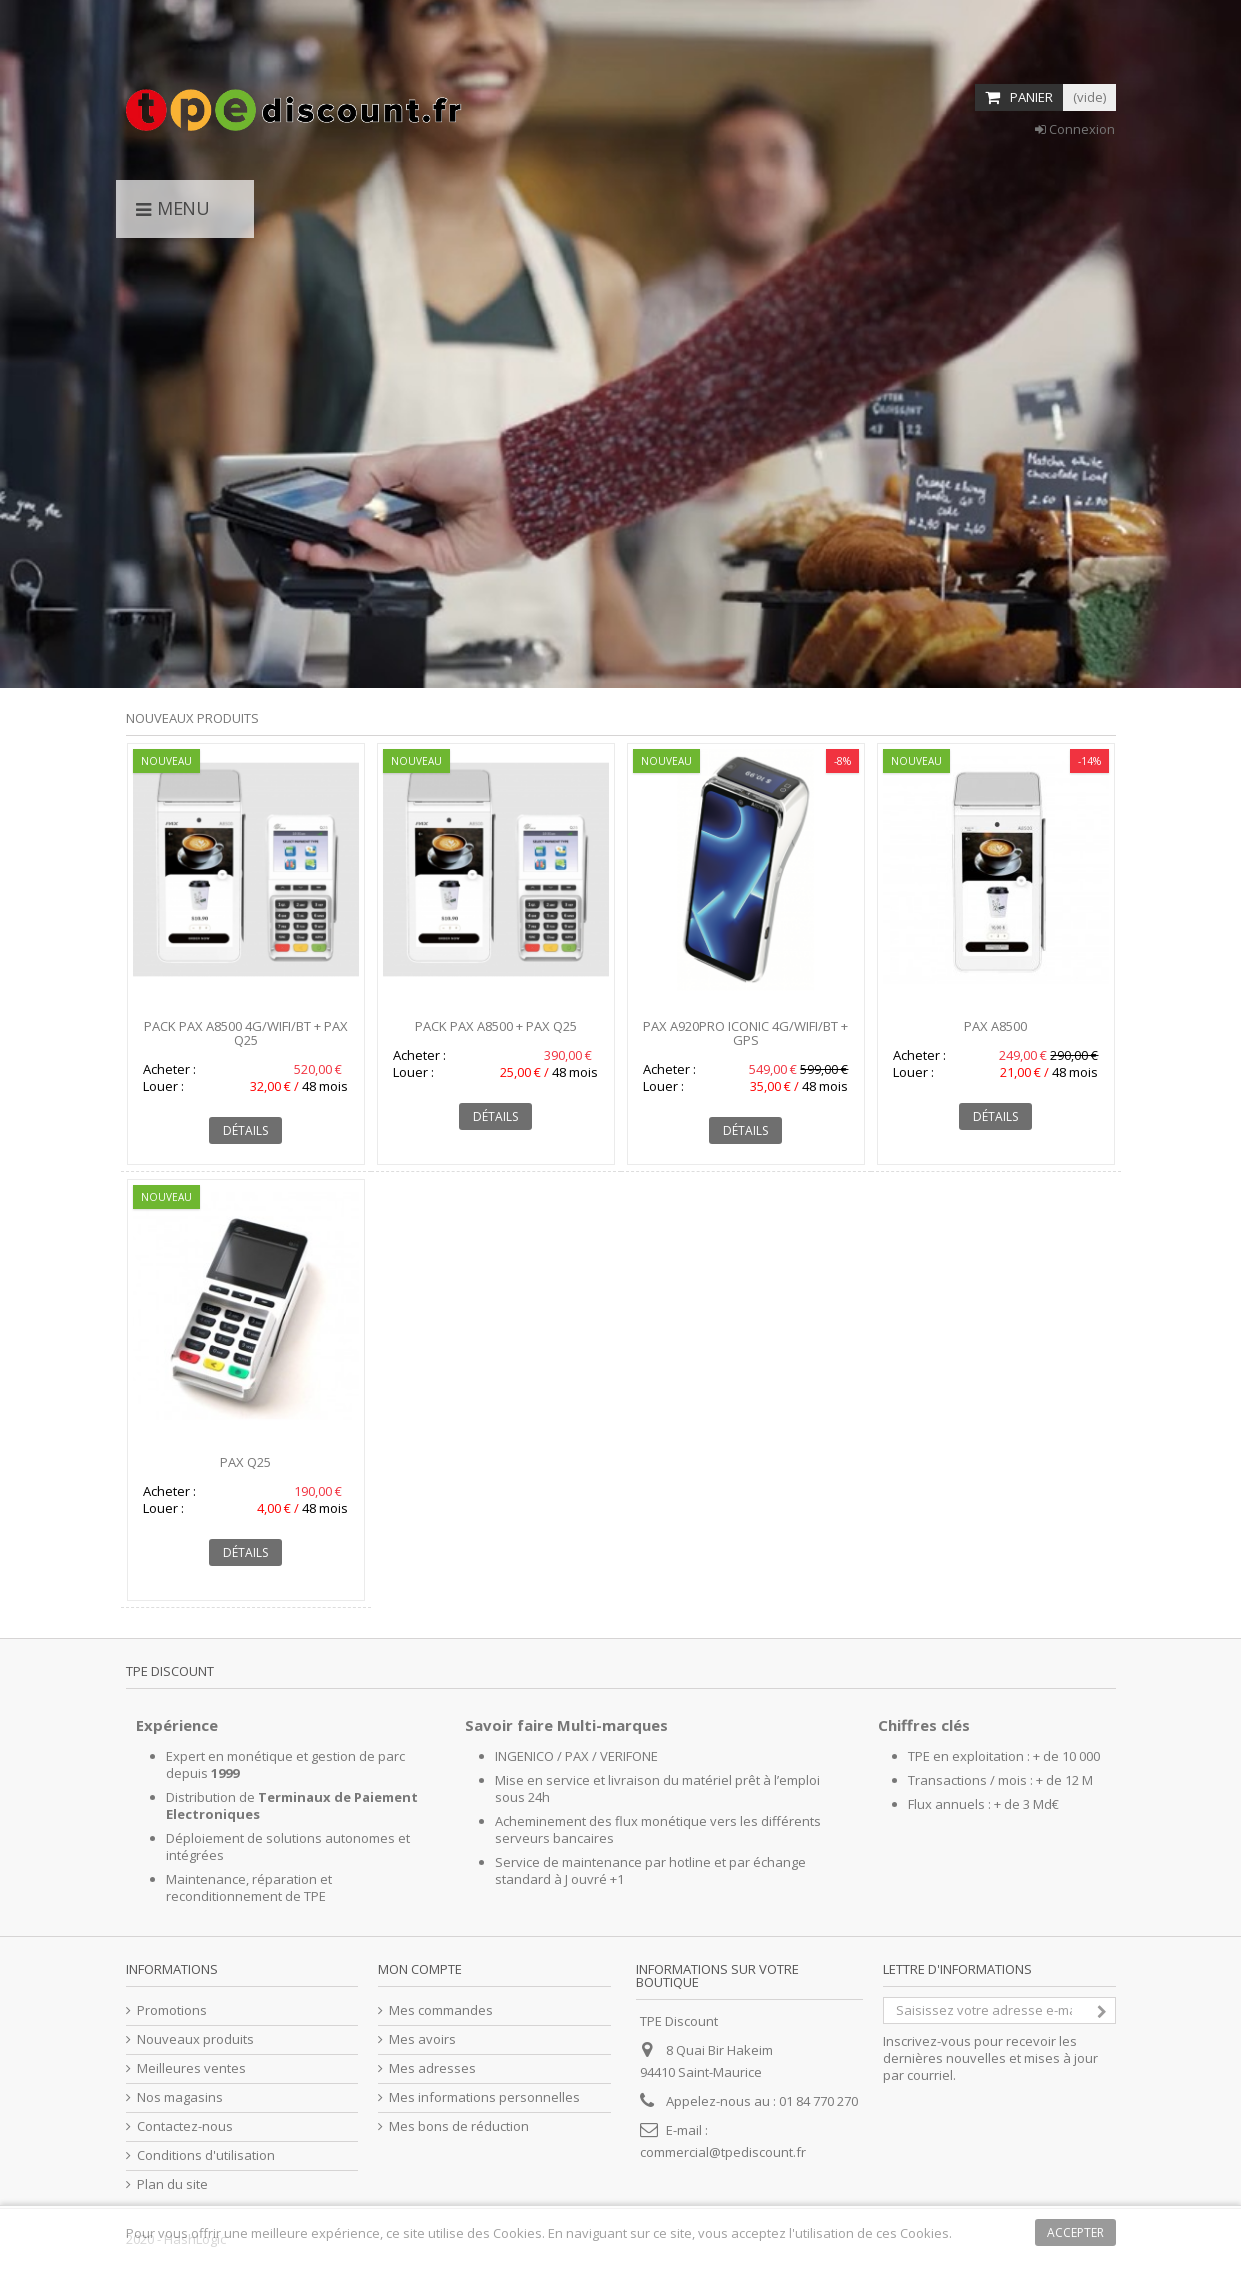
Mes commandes (441, 2010)
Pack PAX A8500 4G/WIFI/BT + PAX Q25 (246, 1033)
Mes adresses (432, 2068)
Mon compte (420, 1969)
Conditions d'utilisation (206, 2155)
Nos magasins (180, 2097)
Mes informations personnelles (484, 2097)
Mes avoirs (422, 2039)
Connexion (1075, 129)
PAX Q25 (245, 1462)
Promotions (172, 2010)
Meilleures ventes (191, 2068)
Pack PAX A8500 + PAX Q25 (496, 1026)
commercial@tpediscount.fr (723, 2152)
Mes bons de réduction (459, 2126)
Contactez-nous (185, 2126)
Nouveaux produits (192, 718)
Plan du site (172, 2184)
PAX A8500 (995, 1026)
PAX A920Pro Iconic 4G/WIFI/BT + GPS (745, 1033)
